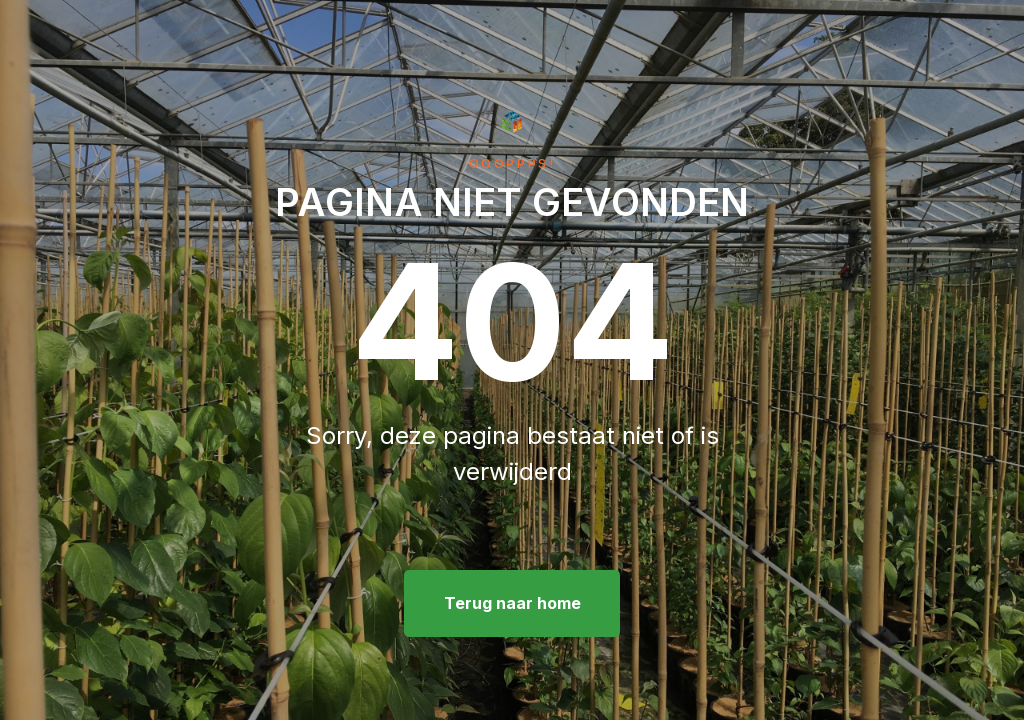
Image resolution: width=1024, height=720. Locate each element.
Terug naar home (512, 603)
